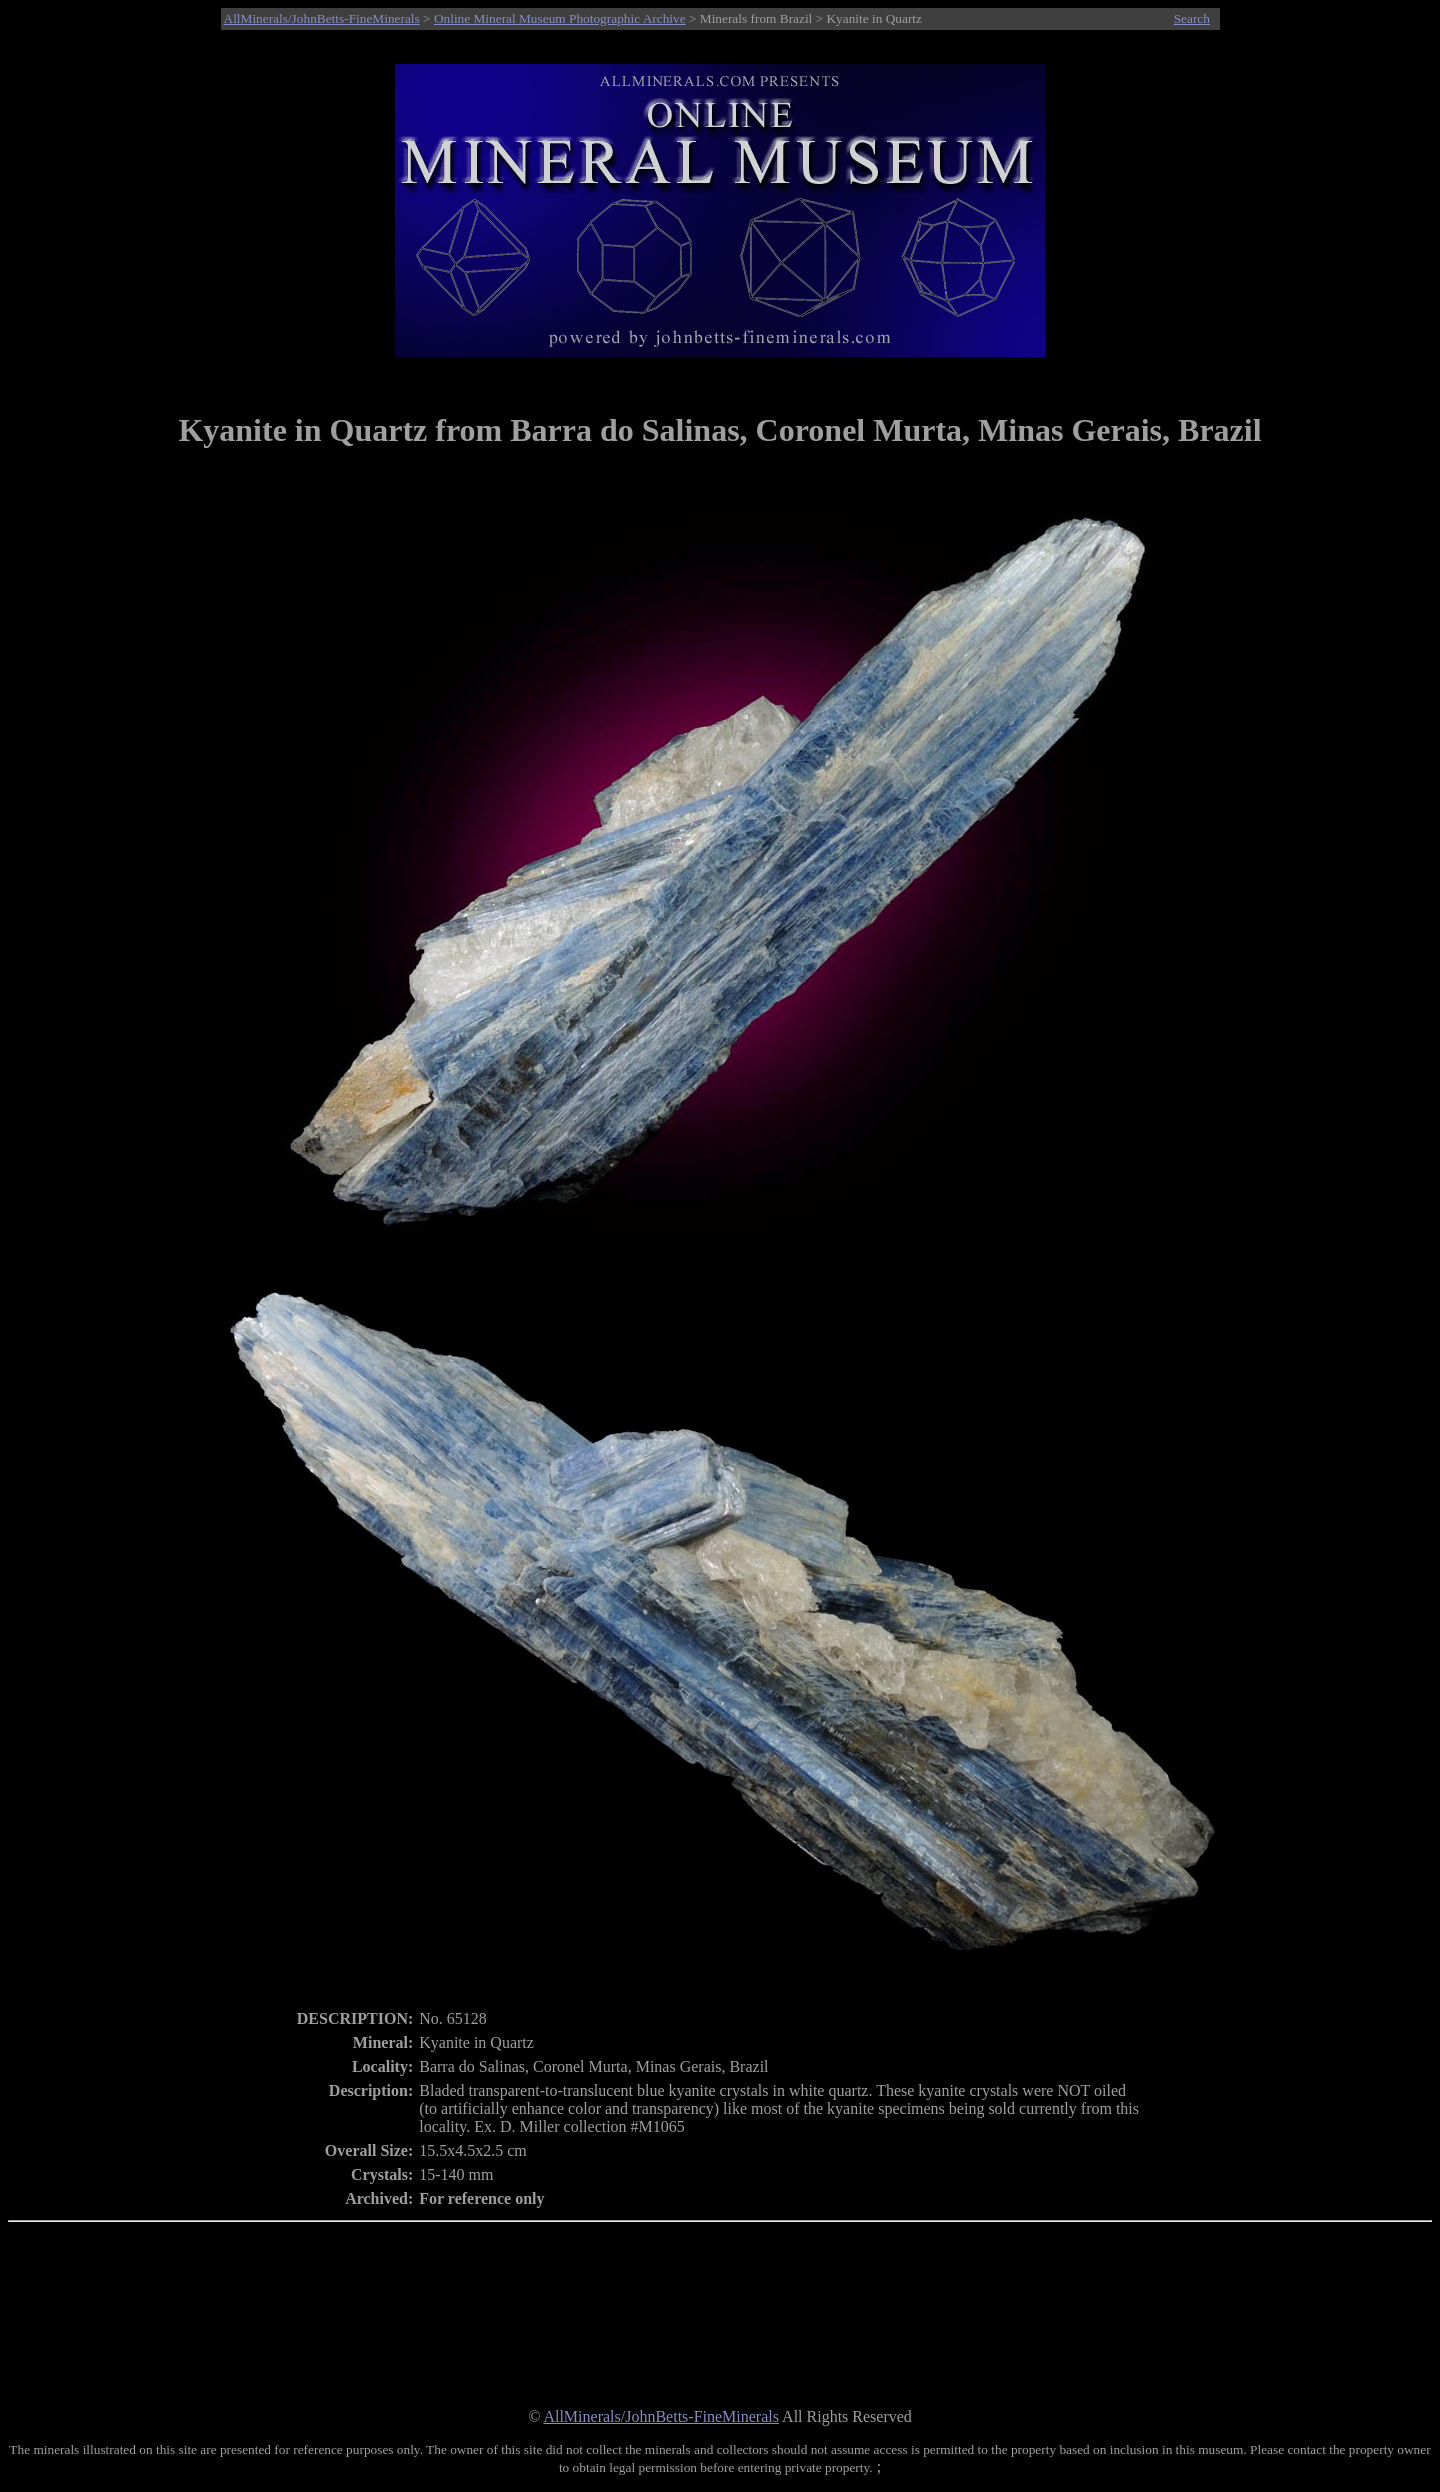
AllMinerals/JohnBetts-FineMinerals (322, 18)
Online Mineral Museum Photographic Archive (560, 18)
